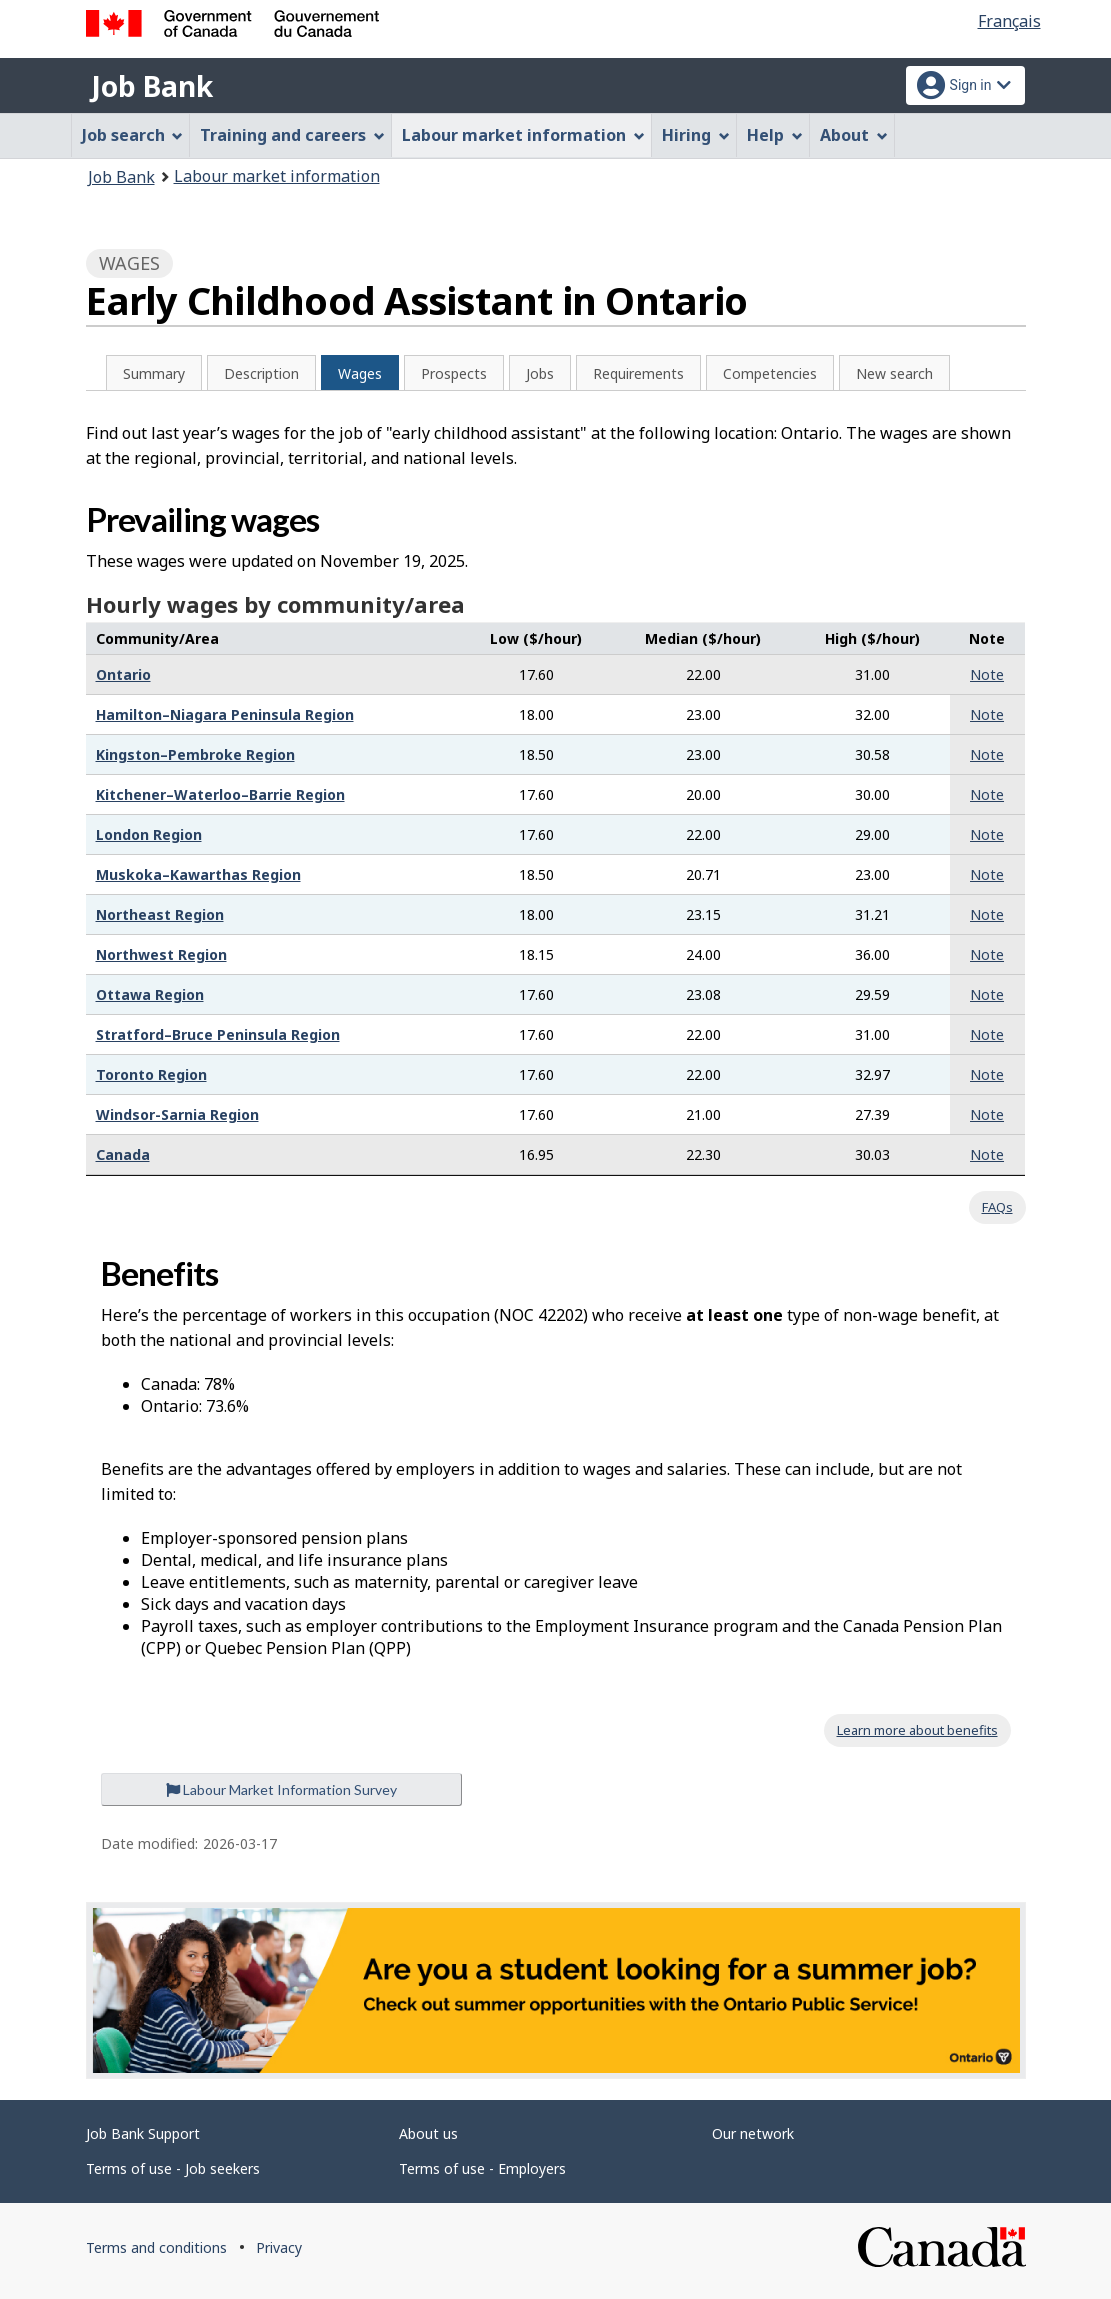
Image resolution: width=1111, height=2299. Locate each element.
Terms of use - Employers (482, 2168)
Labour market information (277, 176)
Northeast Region (160, 914)
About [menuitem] (854, 135)
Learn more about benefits (917, 1730)
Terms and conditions (156, 2247)
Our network (753, 2133)
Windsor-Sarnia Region (177, 1114)
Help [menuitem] (775, 135)
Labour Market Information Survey (281, 1789)
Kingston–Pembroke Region (195, 754)
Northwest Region (161, 954)
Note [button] (987, 674)
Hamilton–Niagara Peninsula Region (225, 714)
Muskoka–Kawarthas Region (198, 874)
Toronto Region (151, 1074)
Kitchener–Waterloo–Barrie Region (220, 794)
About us (428, 2133)
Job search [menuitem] (133, 135)
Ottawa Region (150, 994)
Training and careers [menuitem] (292, 135)
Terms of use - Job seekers (173, 2168)
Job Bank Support (143, 2133)
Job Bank (152, 86)
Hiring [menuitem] (696, 135)
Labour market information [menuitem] (523, 135)
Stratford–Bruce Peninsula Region (218, 1034)
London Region (149, 834)
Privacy (279, 2247)
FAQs (997, 1207)
